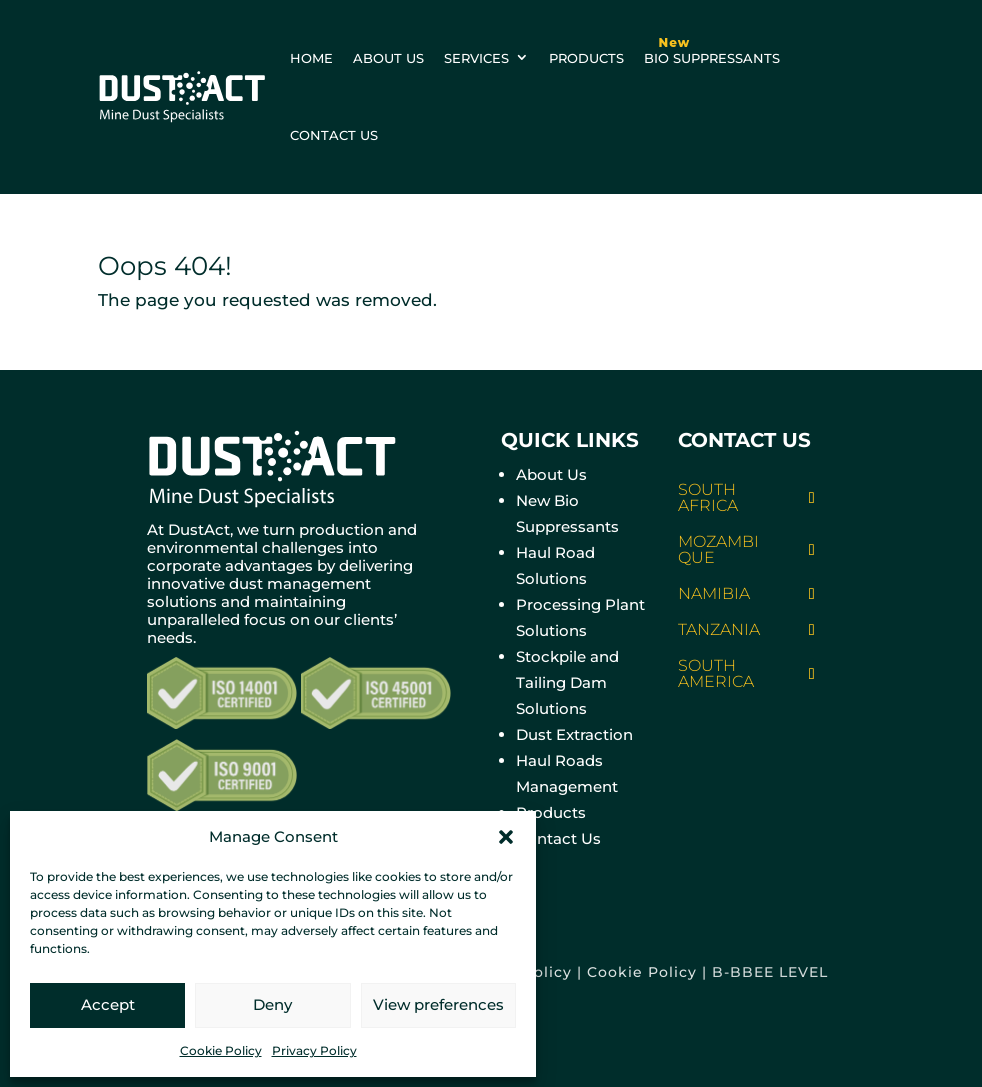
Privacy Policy (314, 1050)
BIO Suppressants (712, 46)
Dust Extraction (574, 734)
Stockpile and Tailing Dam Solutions (567, 682)
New (675, 42)
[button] (506, 837)
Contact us (334, 135)
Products (586, 58)
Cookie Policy (221, 1050)
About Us (551, 474)
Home (311, 58)
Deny (272, 1004)
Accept (108, 1004)
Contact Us (558, 838)
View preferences (438, 1004)
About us (388, 58)
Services (476, 58)
